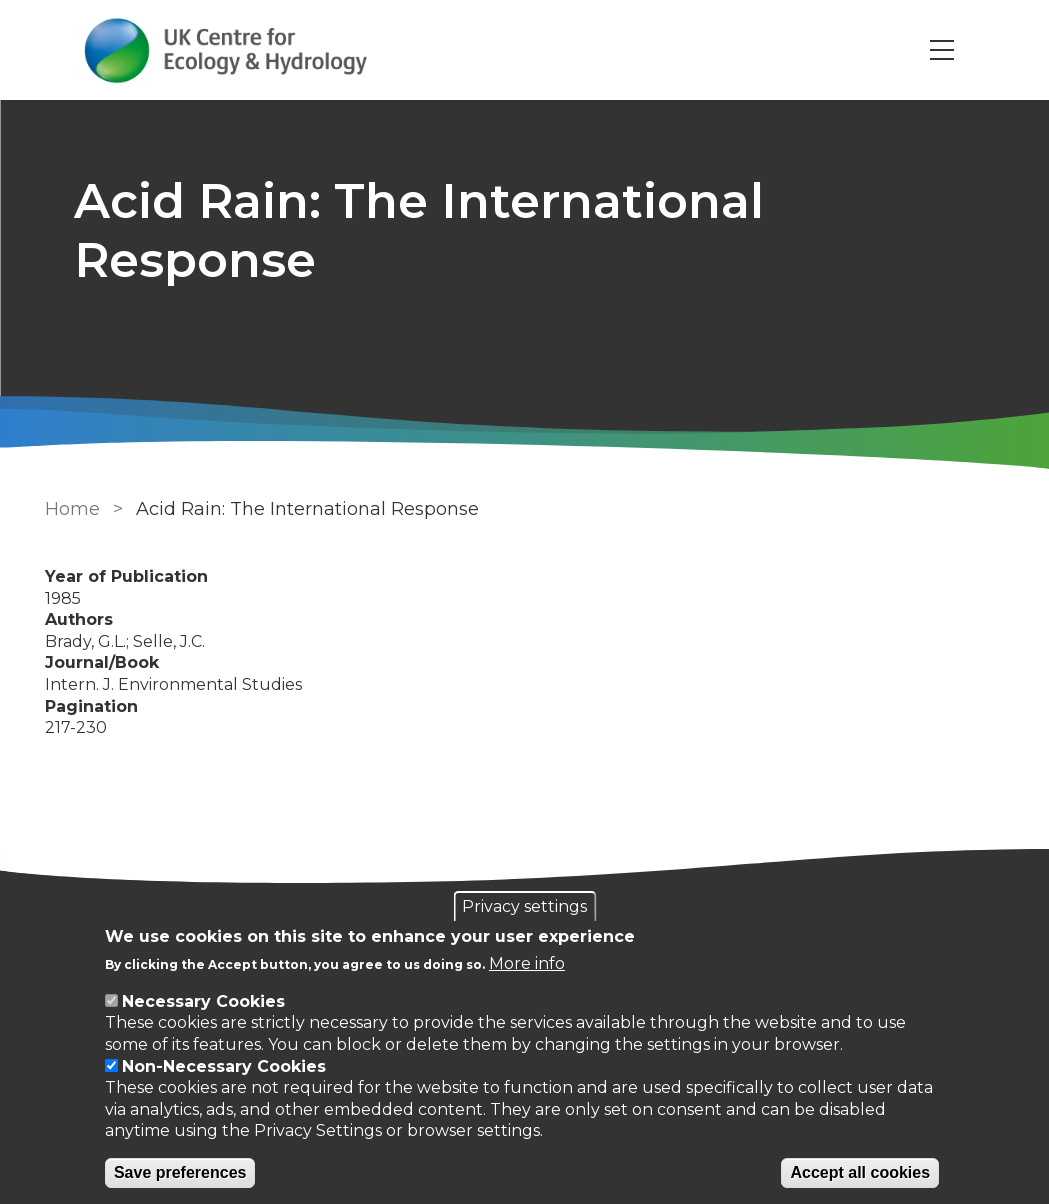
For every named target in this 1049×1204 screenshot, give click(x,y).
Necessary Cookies (203, 1001)
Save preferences (180, 1172)
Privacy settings (524, 906)
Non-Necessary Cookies (224, 1066)
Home (72, 509)
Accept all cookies (860, 1172)
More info (527, 963)
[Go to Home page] (227, 50)
